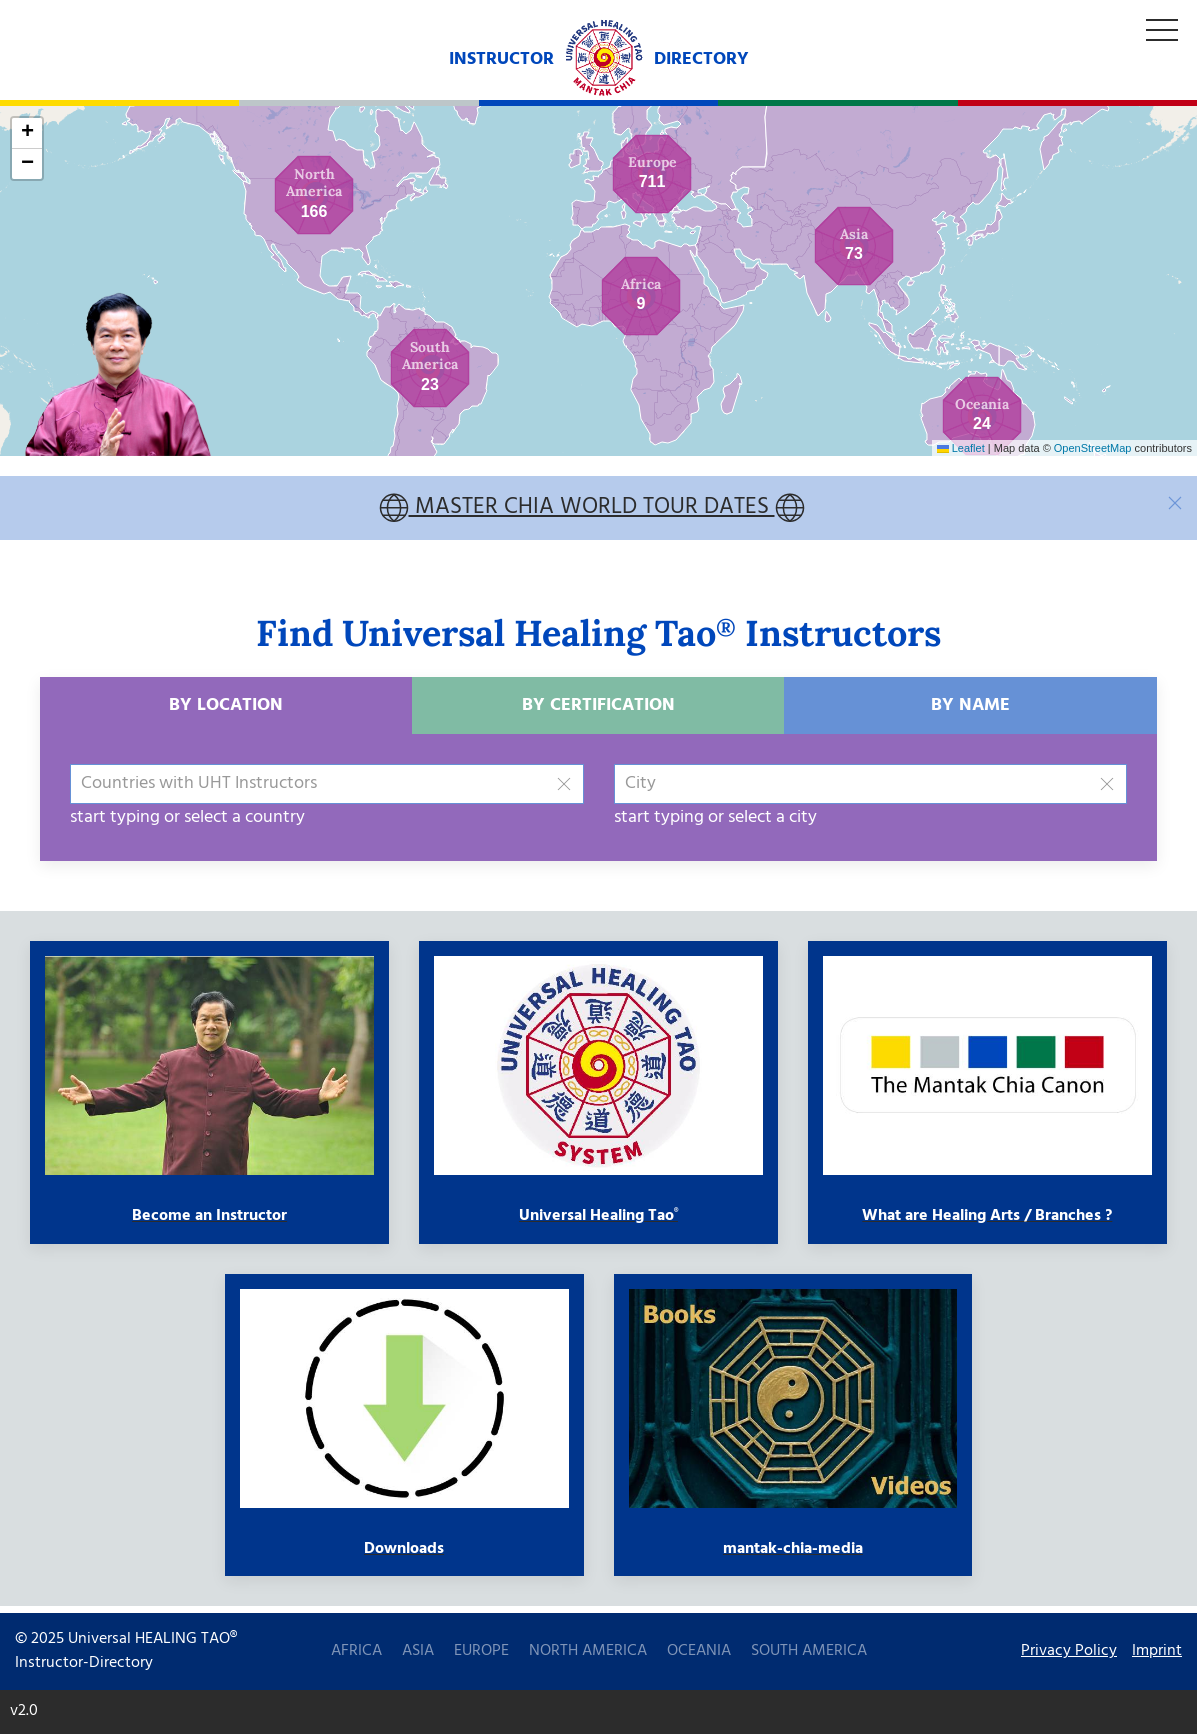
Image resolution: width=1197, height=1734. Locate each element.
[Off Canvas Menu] (1162, 31)
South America (809, 1651)
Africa (356, 1651)
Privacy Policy (1069, 1652)
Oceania (699, 1651)
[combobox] (327, 790)
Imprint (1157, 1652)
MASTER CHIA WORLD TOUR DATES (592, 511)
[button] (430, 368)
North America (588, 1651)
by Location (226, 711)
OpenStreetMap (1093, 448)
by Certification (598, 711)
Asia (418, 1651)
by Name (970, 711)
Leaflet (961, 448)
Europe (481, 1651)
